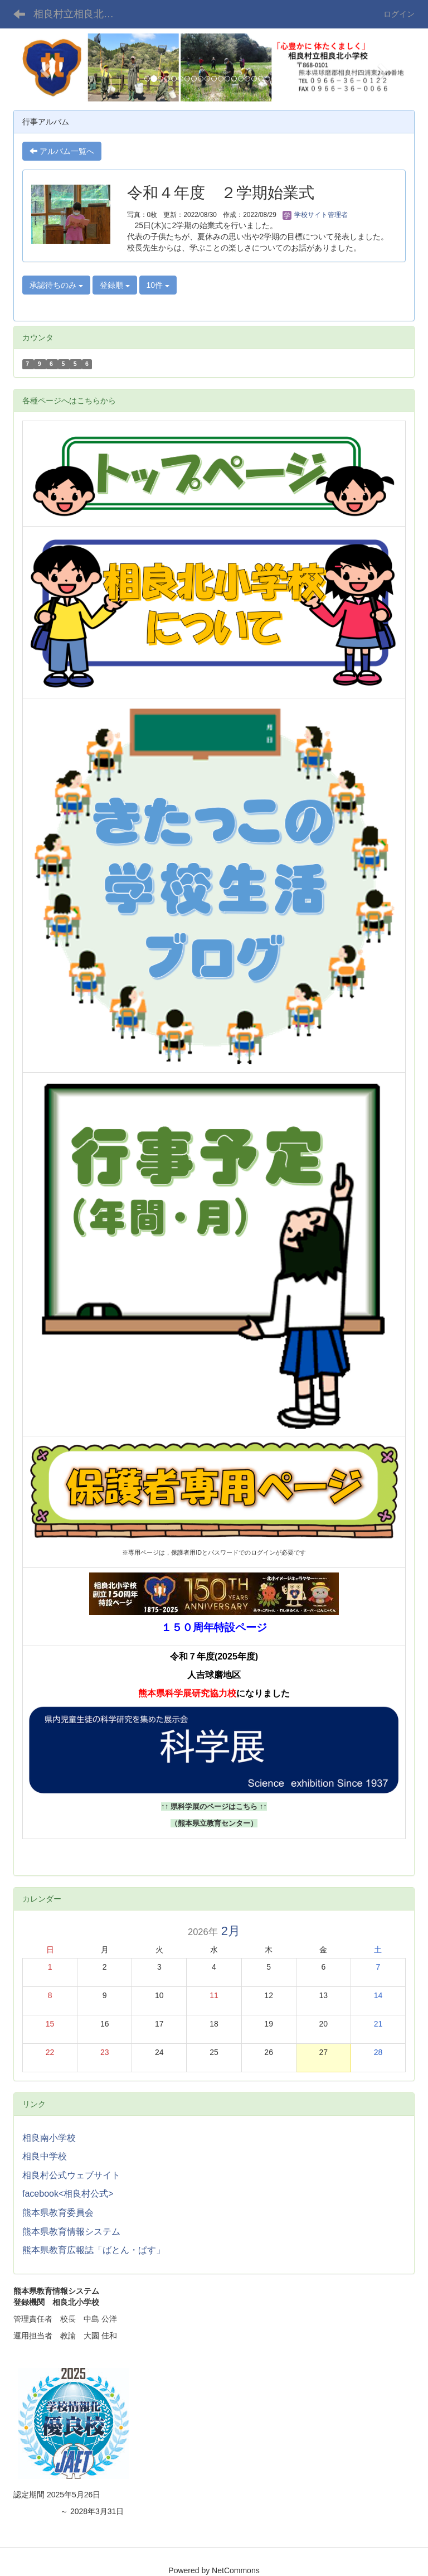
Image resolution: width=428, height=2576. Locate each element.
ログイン (399, 13)
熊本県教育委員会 (58, 2212)
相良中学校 (44, 2156)
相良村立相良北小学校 (80, 14)
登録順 (115, 285)
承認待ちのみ (56, 285)
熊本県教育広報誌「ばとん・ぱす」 (93, 2250)
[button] (43, 67)
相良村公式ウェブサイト (71, 2175)
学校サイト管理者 (315, 215)
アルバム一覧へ (62, 151)
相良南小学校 (49, 2138)
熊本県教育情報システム (71, 2231)
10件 (158, 285)
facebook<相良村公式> (68, 2193)
